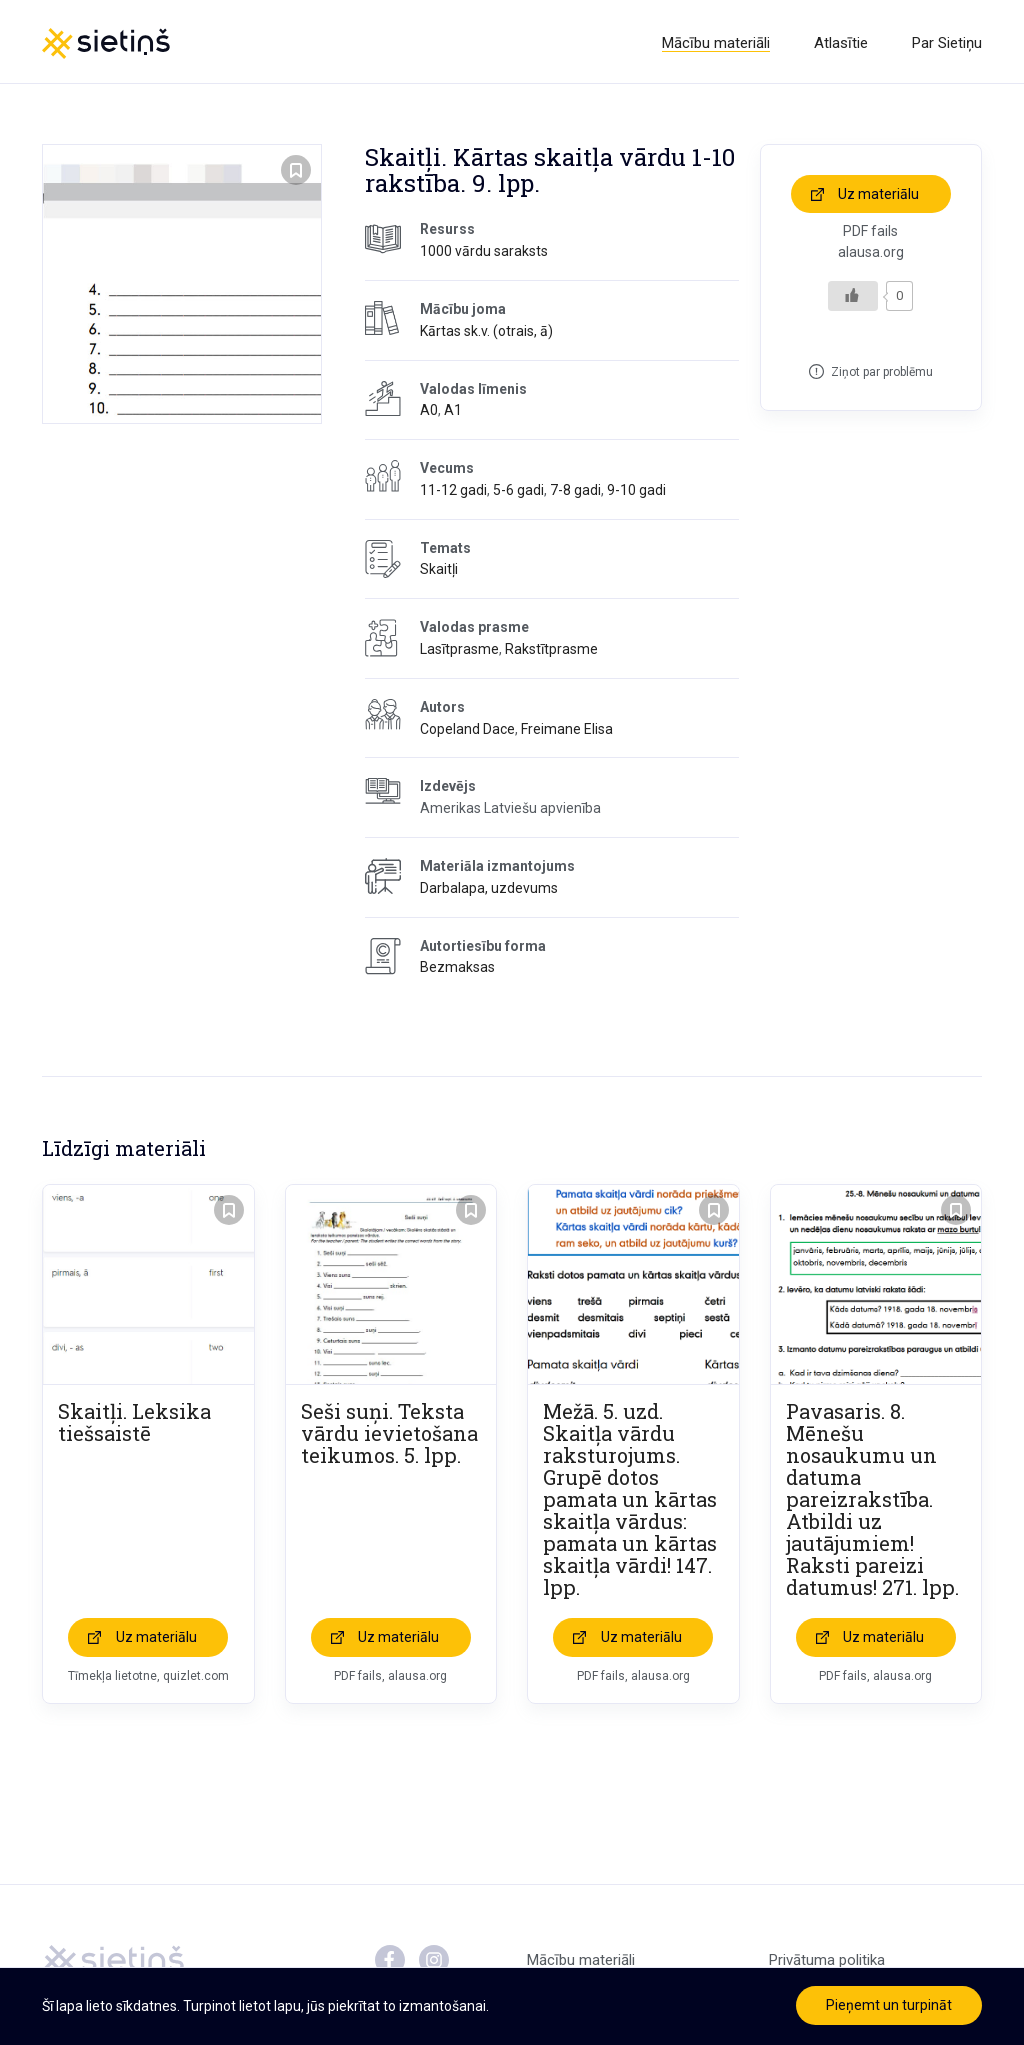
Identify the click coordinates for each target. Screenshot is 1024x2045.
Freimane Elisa (567, 732)
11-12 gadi (453, 493)
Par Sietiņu (947, 43)
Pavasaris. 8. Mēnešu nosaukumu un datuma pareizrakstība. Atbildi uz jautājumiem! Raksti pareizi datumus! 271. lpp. (872, 1503)
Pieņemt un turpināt (889, 2005)
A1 (453, 414)
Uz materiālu (878, 197)
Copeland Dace (467, 732)
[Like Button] (853, 299)
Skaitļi (439, 573)
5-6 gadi (518, 493)
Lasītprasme (459, 653)
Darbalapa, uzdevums (489, 891)
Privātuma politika (827, 1964)
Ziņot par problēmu (882, 375)
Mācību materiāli (716, 43)
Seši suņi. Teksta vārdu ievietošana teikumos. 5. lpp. (389, 1437)
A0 (429, 414)
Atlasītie (841, 43)
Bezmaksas (457, 971)
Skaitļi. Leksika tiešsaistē (134, 1426)
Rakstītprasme (551, 653)
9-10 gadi (636, 493)
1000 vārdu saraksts (484, 255)
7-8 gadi (575, 493)
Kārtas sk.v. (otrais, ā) (486, 334)
